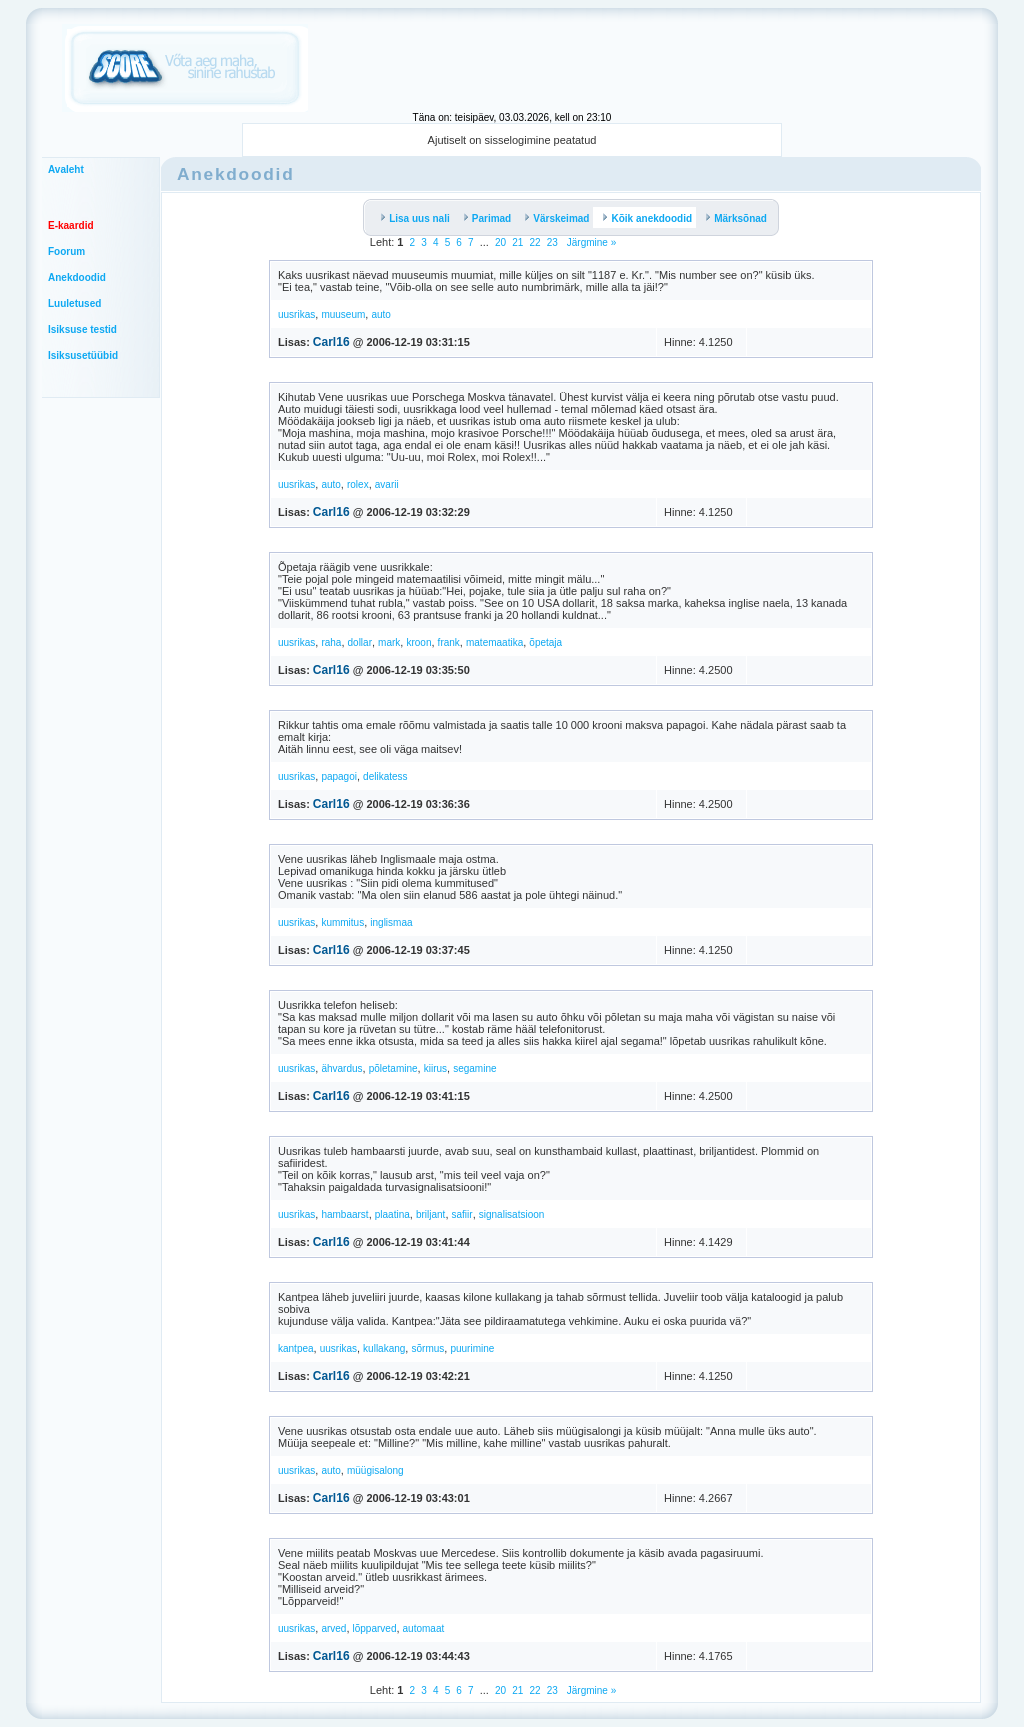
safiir (462, 1214)
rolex (358, 484)
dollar (360, 642)
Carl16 (331, 342)
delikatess (385, 776)
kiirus (435, 1068)
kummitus (342, 922)
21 (517, 242)
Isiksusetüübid (83, 355)
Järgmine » (590, 242)
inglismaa (391, 922)
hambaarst (344, 1214)
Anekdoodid (77, 277)
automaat (424, 1628)
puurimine (472, 1348)
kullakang (384, 1348)
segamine (474, 1068)
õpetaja (545, 642)
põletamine (393, 1068)
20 (500, 242)
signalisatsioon (512, 1214)
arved (333, 1628)
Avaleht (66, 169)
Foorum (66, 251)
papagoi (339, 776)
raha (331, 642)
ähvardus (341, 1068)
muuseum (343, 314)
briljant (430, 1214)
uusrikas (296, 314)
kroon (418, 642)
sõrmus (427, 1348)
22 (534, 242)
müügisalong (375, 1470)
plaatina (392, 1214)
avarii (387, 484)
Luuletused (74, 303)
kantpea (296, 1348)
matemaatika (494, 642)
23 (552, 242)
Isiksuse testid (82, 329)
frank (449, 642)
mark (389, 642)
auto (380, 314)
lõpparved (375, 1628)
